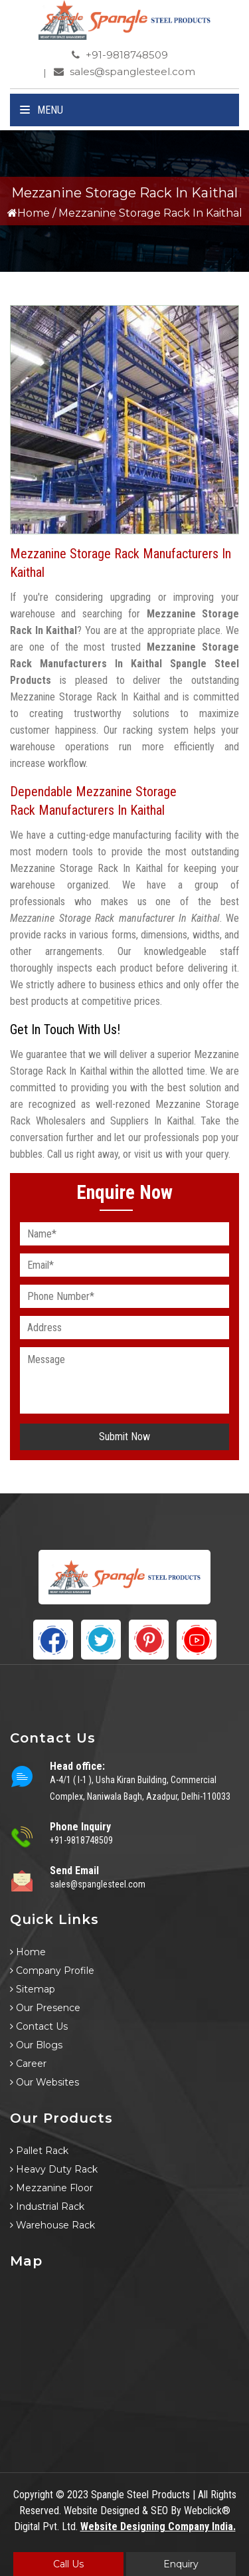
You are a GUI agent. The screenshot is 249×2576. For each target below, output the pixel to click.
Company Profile (52, 1971)
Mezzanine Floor (51, 2188)
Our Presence (45, 2008)
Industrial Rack (47, 2206)
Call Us (68, 2564)
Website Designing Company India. (158, 2526)
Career (28, 2064)
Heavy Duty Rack (54, 2169)
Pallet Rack (39, 2151)
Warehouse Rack (52, 2225)
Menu (41, 110)
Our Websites (44, 2082)
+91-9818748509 (120, 55)
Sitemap (32, 1989)
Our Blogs (36, 2045)
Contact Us (39, 2026)
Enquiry (181, 2564)
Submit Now (124, 1436)
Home (28, 213)
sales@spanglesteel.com (124, 71)
